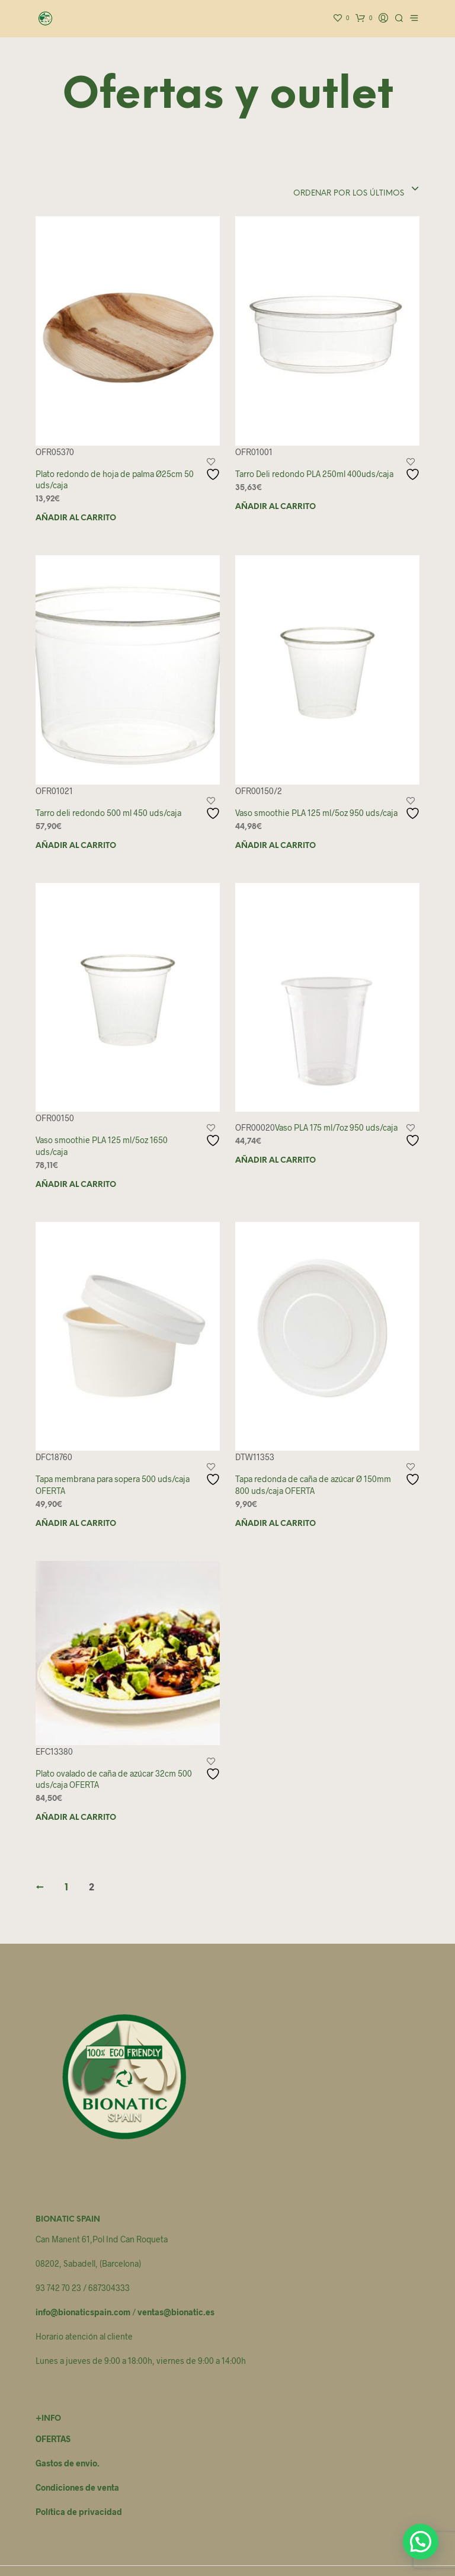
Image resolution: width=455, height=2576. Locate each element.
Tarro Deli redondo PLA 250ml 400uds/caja (314, 474)
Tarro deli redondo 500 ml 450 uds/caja (108, 813)
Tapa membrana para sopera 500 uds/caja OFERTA (113, 1485)
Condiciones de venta (77, 2487)
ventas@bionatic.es (175, 2312)
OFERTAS (53, 2439)
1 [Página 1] (66, 1888)
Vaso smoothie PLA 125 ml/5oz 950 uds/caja (316, 813)
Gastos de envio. (68, 2463)
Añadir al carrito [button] (76, 518)
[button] (420, 2541)
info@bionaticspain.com (83, 2312)
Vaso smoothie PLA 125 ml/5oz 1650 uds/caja (102, 1146)
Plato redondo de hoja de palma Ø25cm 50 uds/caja (115, 480)
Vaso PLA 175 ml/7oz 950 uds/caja (336, 1127)
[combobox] (339, 189)
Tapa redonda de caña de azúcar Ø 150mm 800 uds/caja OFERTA (313, 1485)
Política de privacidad (79, 2512)
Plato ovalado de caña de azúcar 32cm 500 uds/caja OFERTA (114, 1779)
